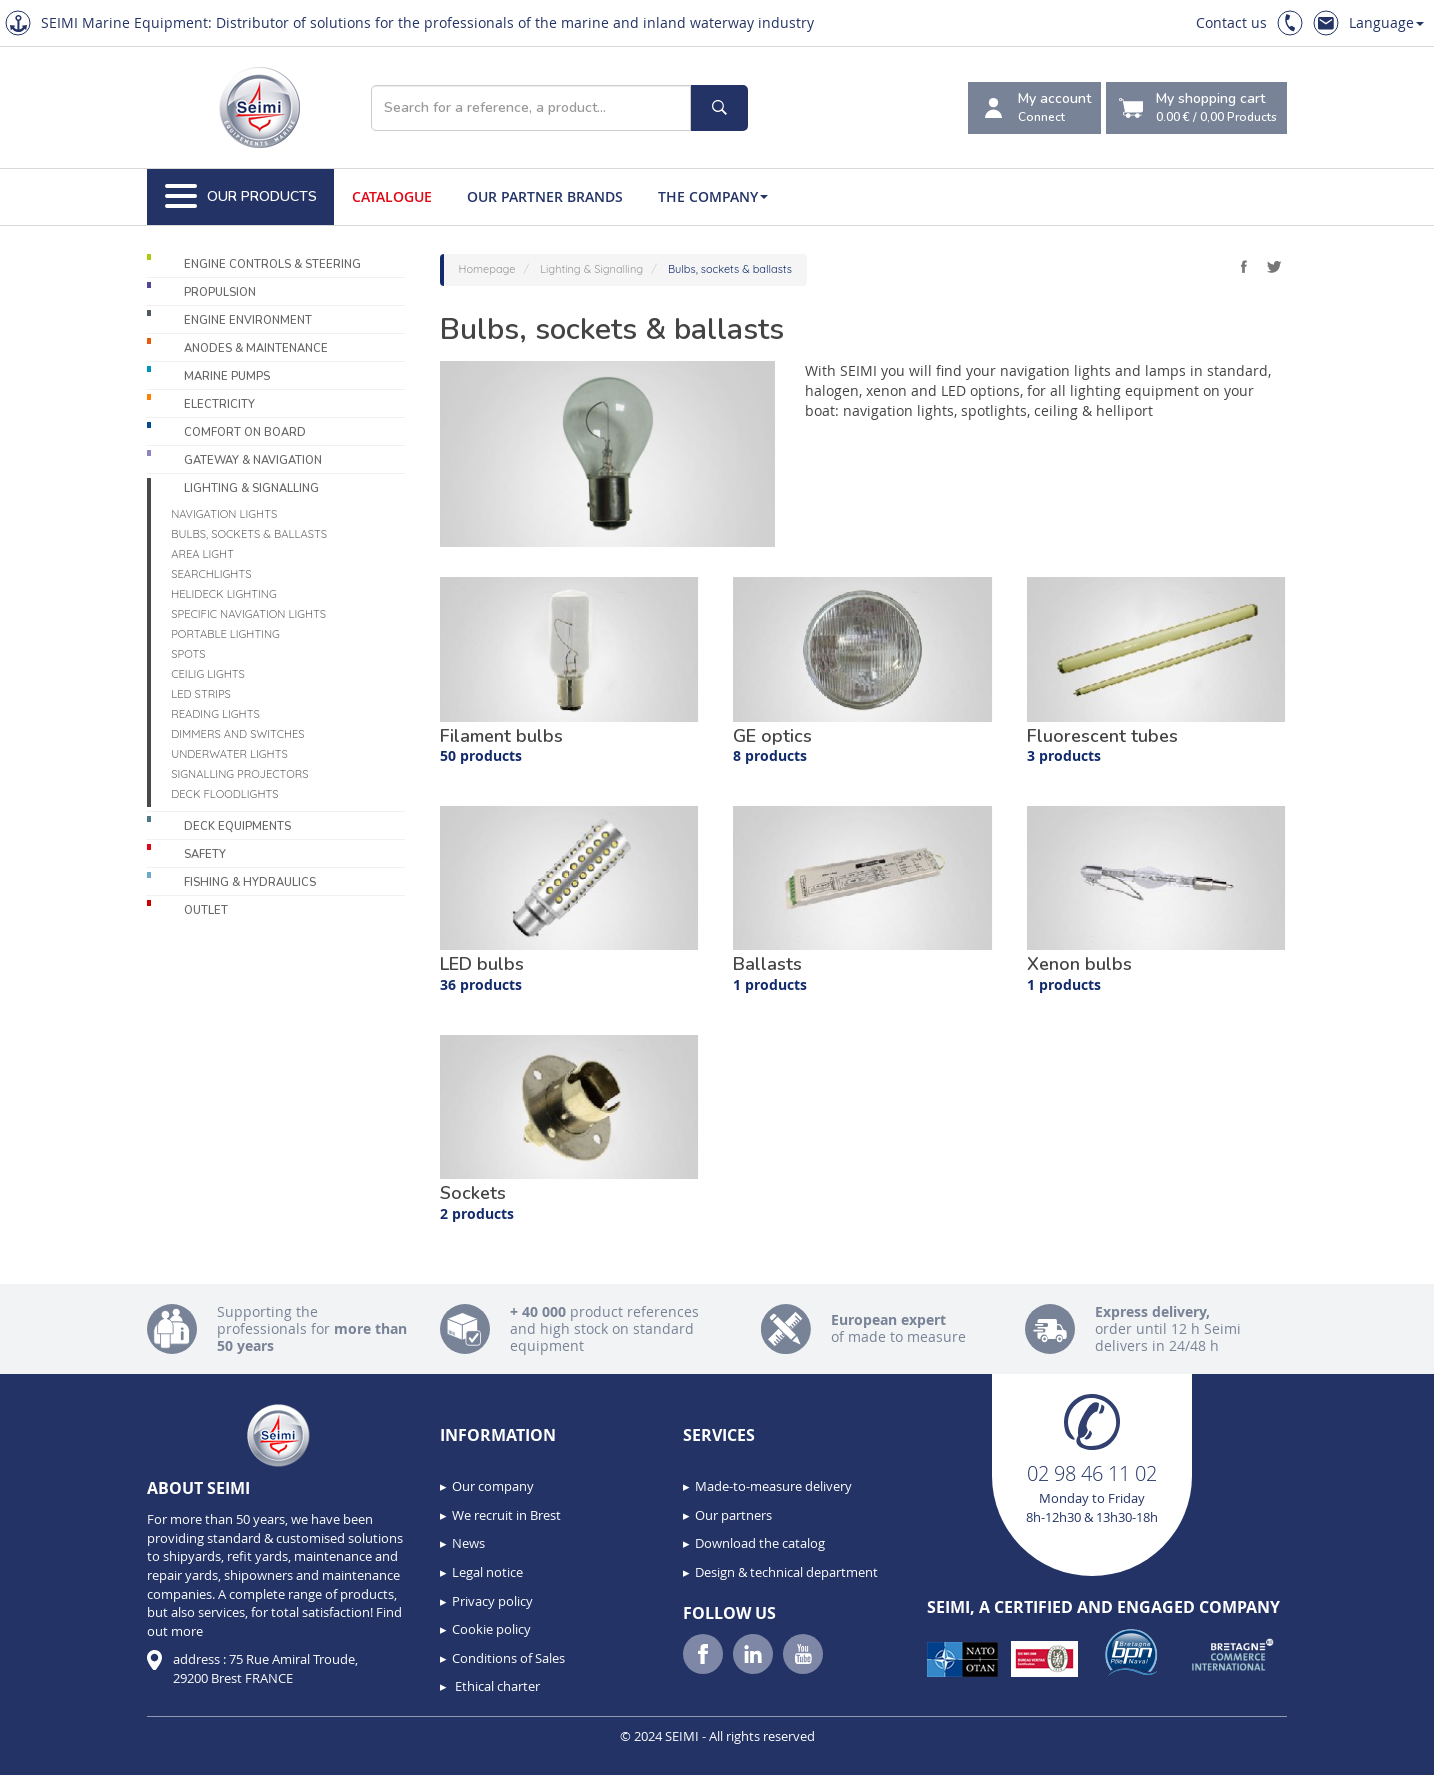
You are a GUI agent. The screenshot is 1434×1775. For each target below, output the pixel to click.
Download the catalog (760, 1543)
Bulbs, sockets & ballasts (249, 534)
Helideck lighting (224, 594)
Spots (188, 654)
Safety (205, 854)
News (468, 1543)
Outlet (206, 910)
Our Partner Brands (545, 196)
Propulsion (220, 292)
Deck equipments (237, 826)
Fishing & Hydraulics (250, 882)
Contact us (1231, 22)
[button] (60, 1753)
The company (713, 196)
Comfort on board (245, 432)
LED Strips (201, 694)
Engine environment (248, 320)
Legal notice (487, 1572)
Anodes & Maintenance (256, 348)
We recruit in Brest (506, 1515)
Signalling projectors (239, 774)
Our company (493, 1486)
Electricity (219, 404)
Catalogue (392, 196)
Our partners (733, 1515)
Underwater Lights (229, 754)
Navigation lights (224, 514)
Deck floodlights (224, 794)
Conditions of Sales (508, 1658)
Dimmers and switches (237, 734)
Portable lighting (225, 634)
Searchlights (211, 574)
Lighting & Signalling (251, 488)
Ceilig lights (208, 674)
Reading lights (215, 714)
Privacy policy (492, 1601)
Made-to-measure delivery (773, 1486)
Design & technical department (786, 1572)
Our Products (241, 197)
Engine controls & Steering (272, 264)
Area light (202, 554)
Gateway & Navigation (253, 460)
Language (1386, 22)
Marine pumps (227, 376)
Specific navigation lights (248, 614)
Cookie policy (491, 1629)
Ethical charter (496, 1686)
